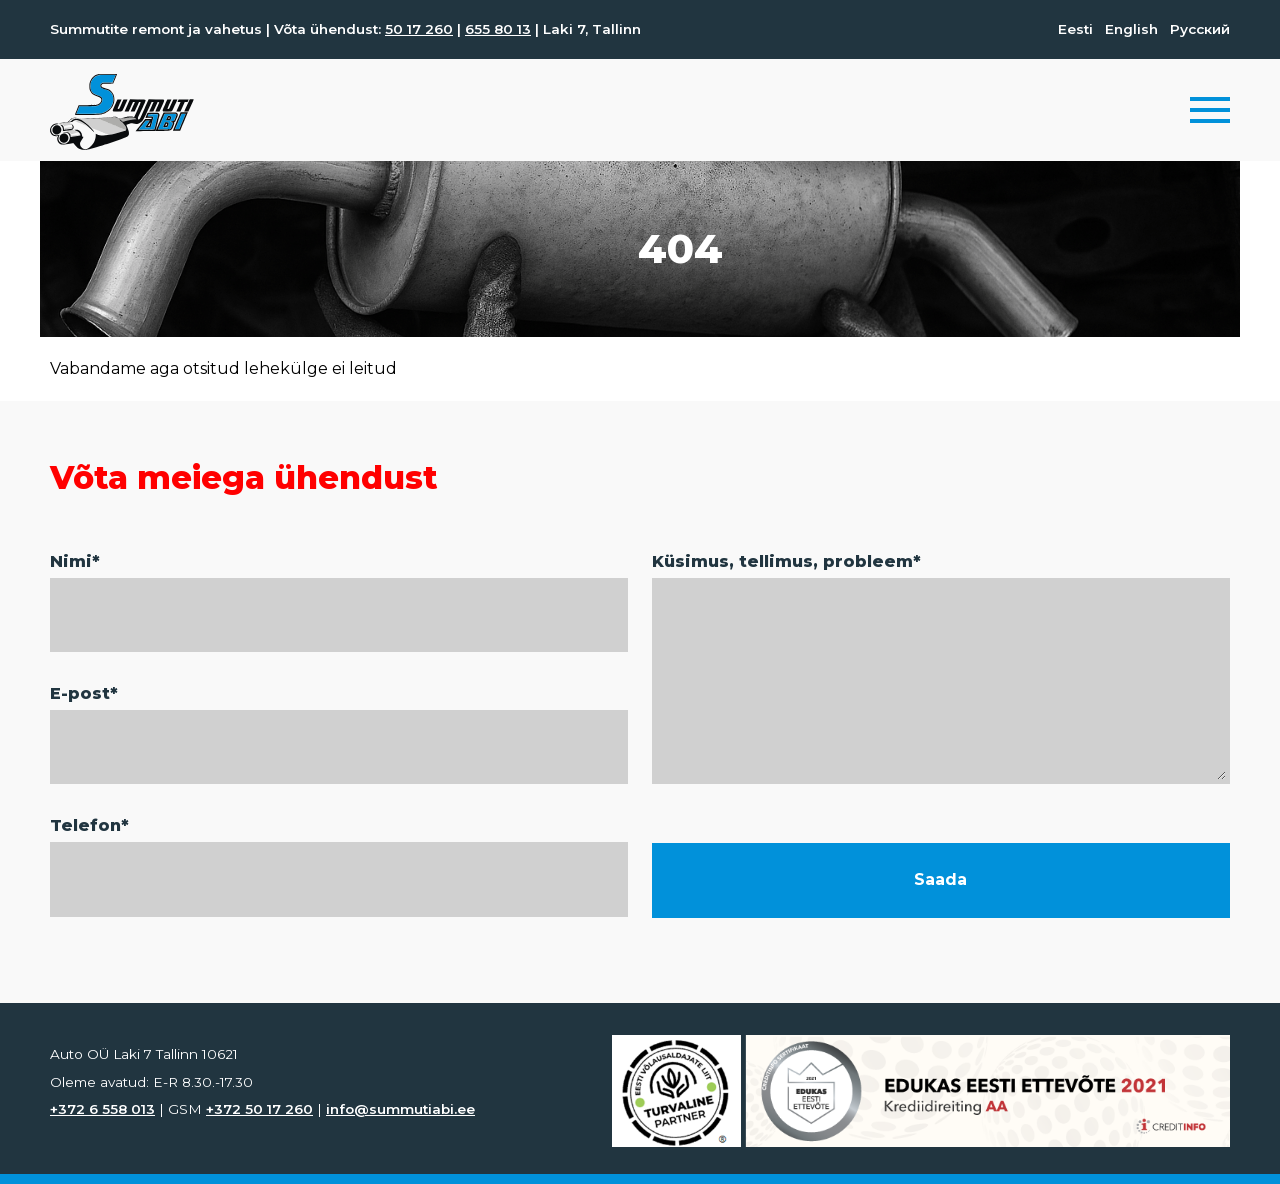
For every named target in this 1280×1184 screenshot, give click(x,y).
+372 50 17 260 (259, 1109)
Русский (1200, 29)
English (1131, 29)
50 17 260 (419, 29)
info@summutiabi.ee (400, 1109)
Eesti (1075, 29)
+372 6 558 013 (102, 1109)
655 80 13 (498, 29)
